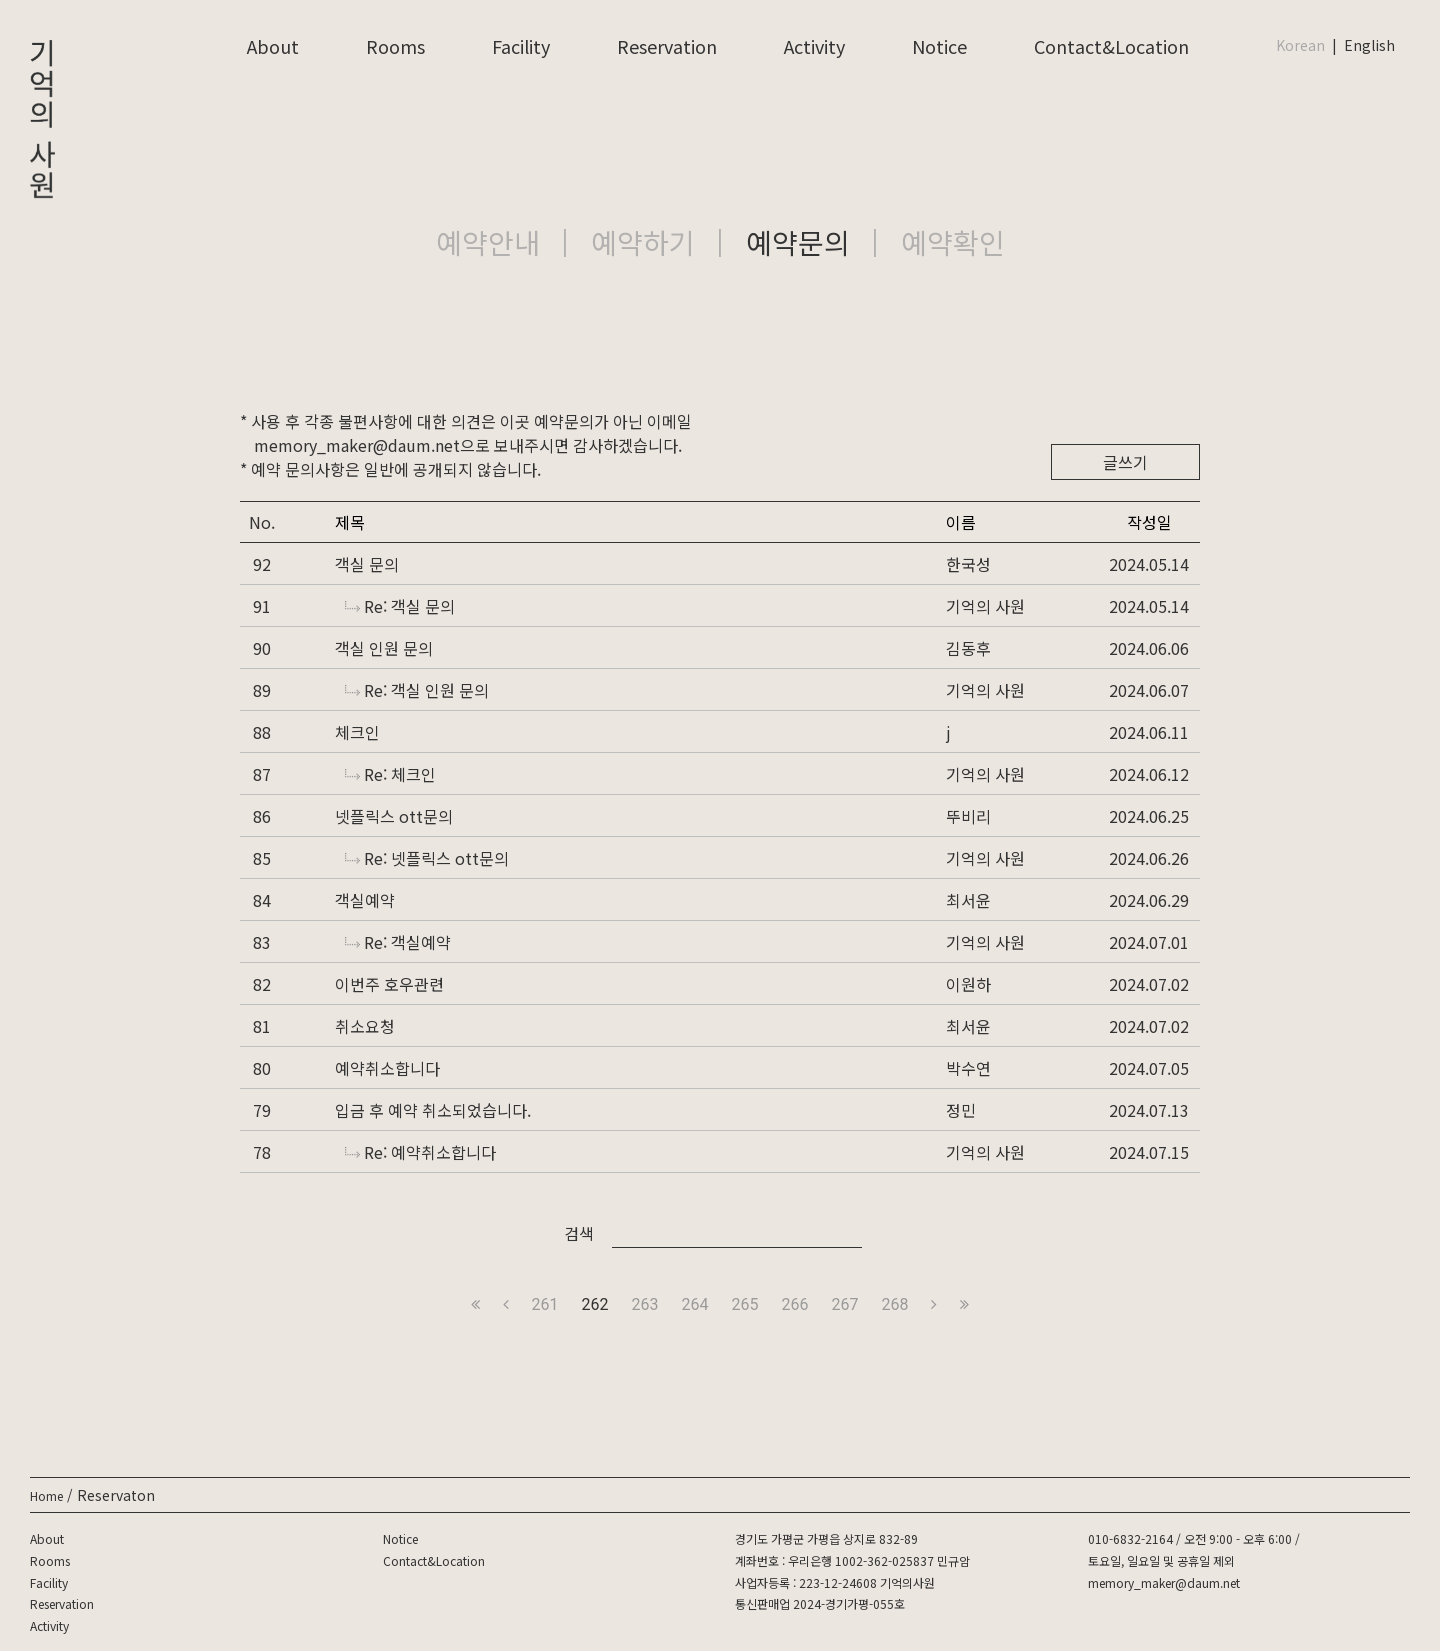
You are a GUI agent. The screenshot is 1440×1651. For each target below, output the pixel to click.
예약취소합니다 (387, 1068)
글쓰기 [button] (1125, 462)
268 (894, 1304)
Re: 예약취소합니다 (420, 1152)
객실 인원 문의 (384, 648)
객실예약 (365, 900)
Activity (814, 46)
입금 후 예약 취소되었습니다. (433, 1110)
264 (695, 1304)
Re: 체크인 (390, 774)
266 (794, 1304)
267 (844, 1304)
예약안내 (488, 242)
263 (645, 1304)
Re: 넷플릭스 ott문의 (427, 858)
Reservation (667, 46)
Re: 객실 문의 (400, 606)
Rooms (395, 46)
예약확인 (953, 242)
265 (745, 1304)
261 (545, 1304)
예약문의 (798, 242)
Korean (1300, 45)
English (1369, 45)
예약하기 (643, 242)
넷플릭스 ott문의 (394, 816)
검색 (579, 1233)
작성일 (1149, 522)
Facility (521, 46)
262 (595, 1304)
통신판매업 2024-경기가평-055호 (820, 1603)
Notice (939, 46)
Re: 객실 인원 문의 (417, 690)
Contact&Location (1111, 46)
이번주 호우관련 (389, 984)
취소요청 (365, 1026)
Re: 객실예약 (398, 942)
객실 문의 (367, 564)
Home (46, 1495)
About (273, 46)
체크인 (357, 732)
